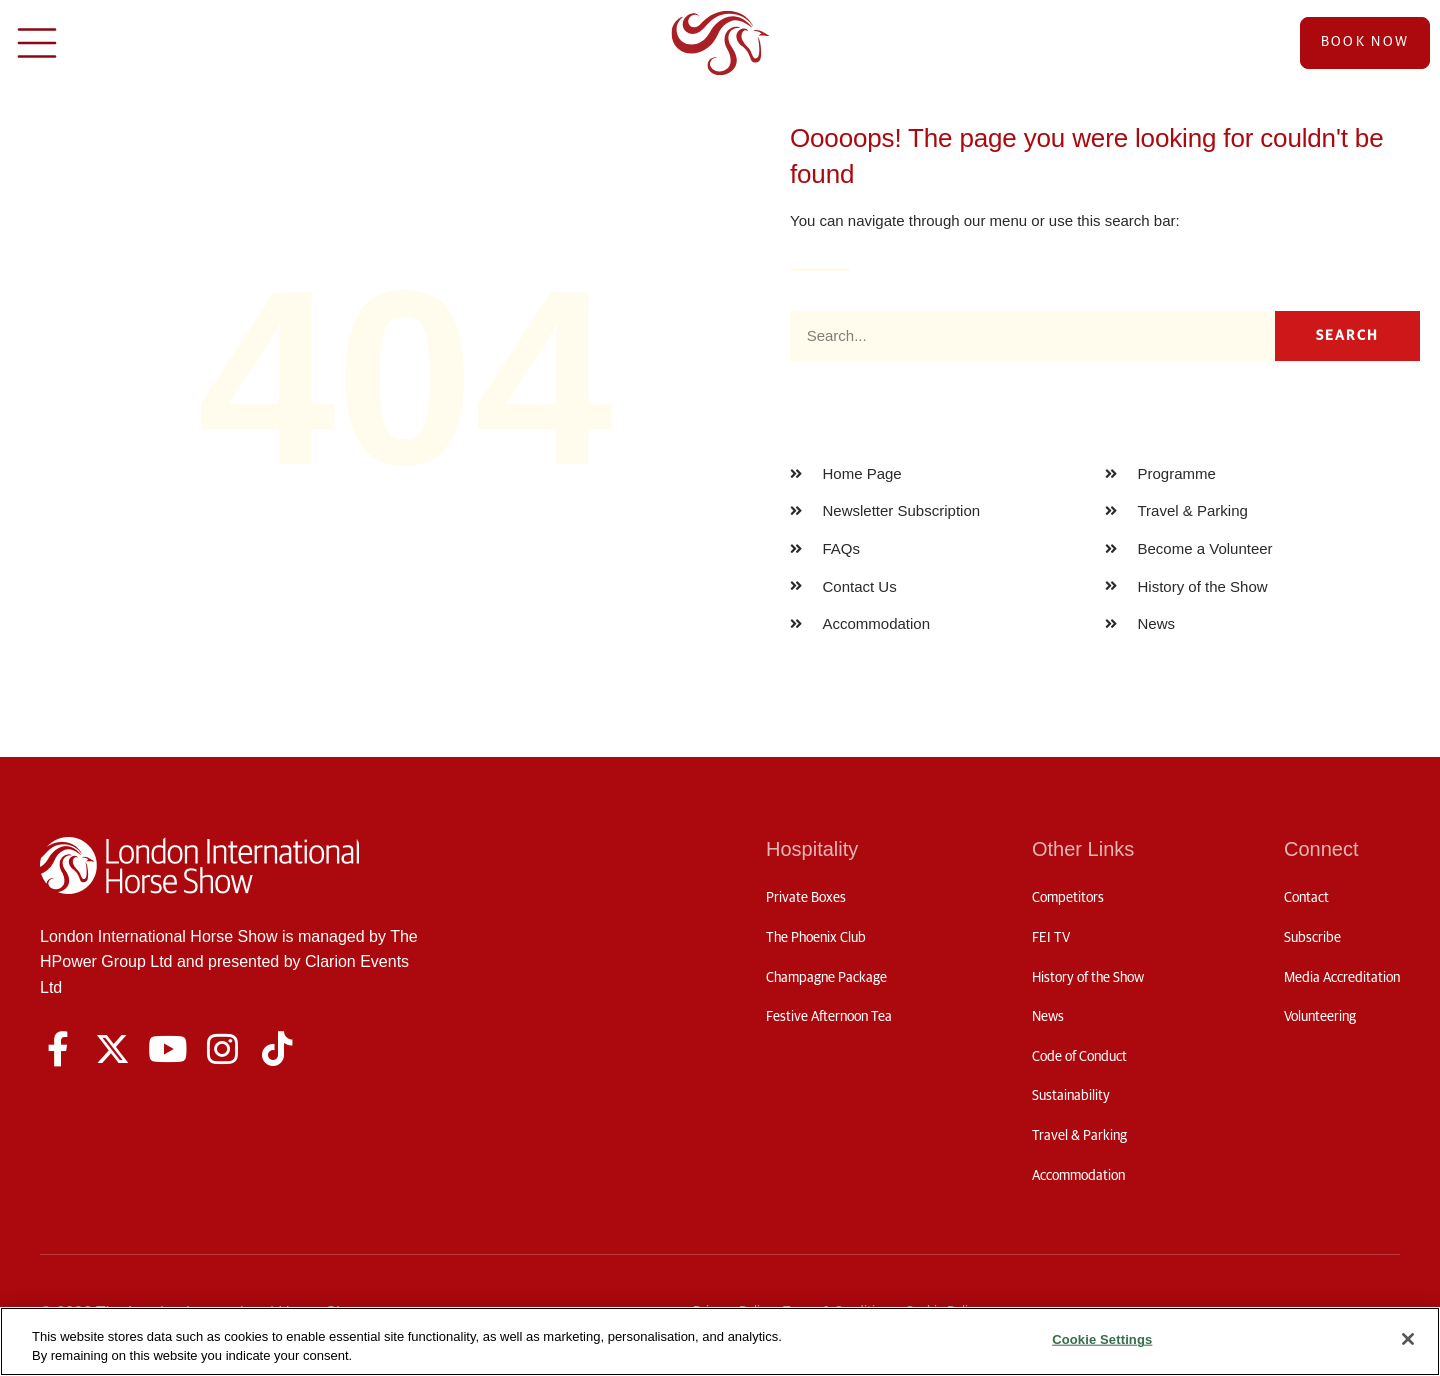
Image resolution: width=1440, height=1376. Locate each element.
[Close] (1408, 1339)
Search (1348, 336)
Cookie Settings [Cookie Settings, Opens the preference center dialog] (1102, 1339)
